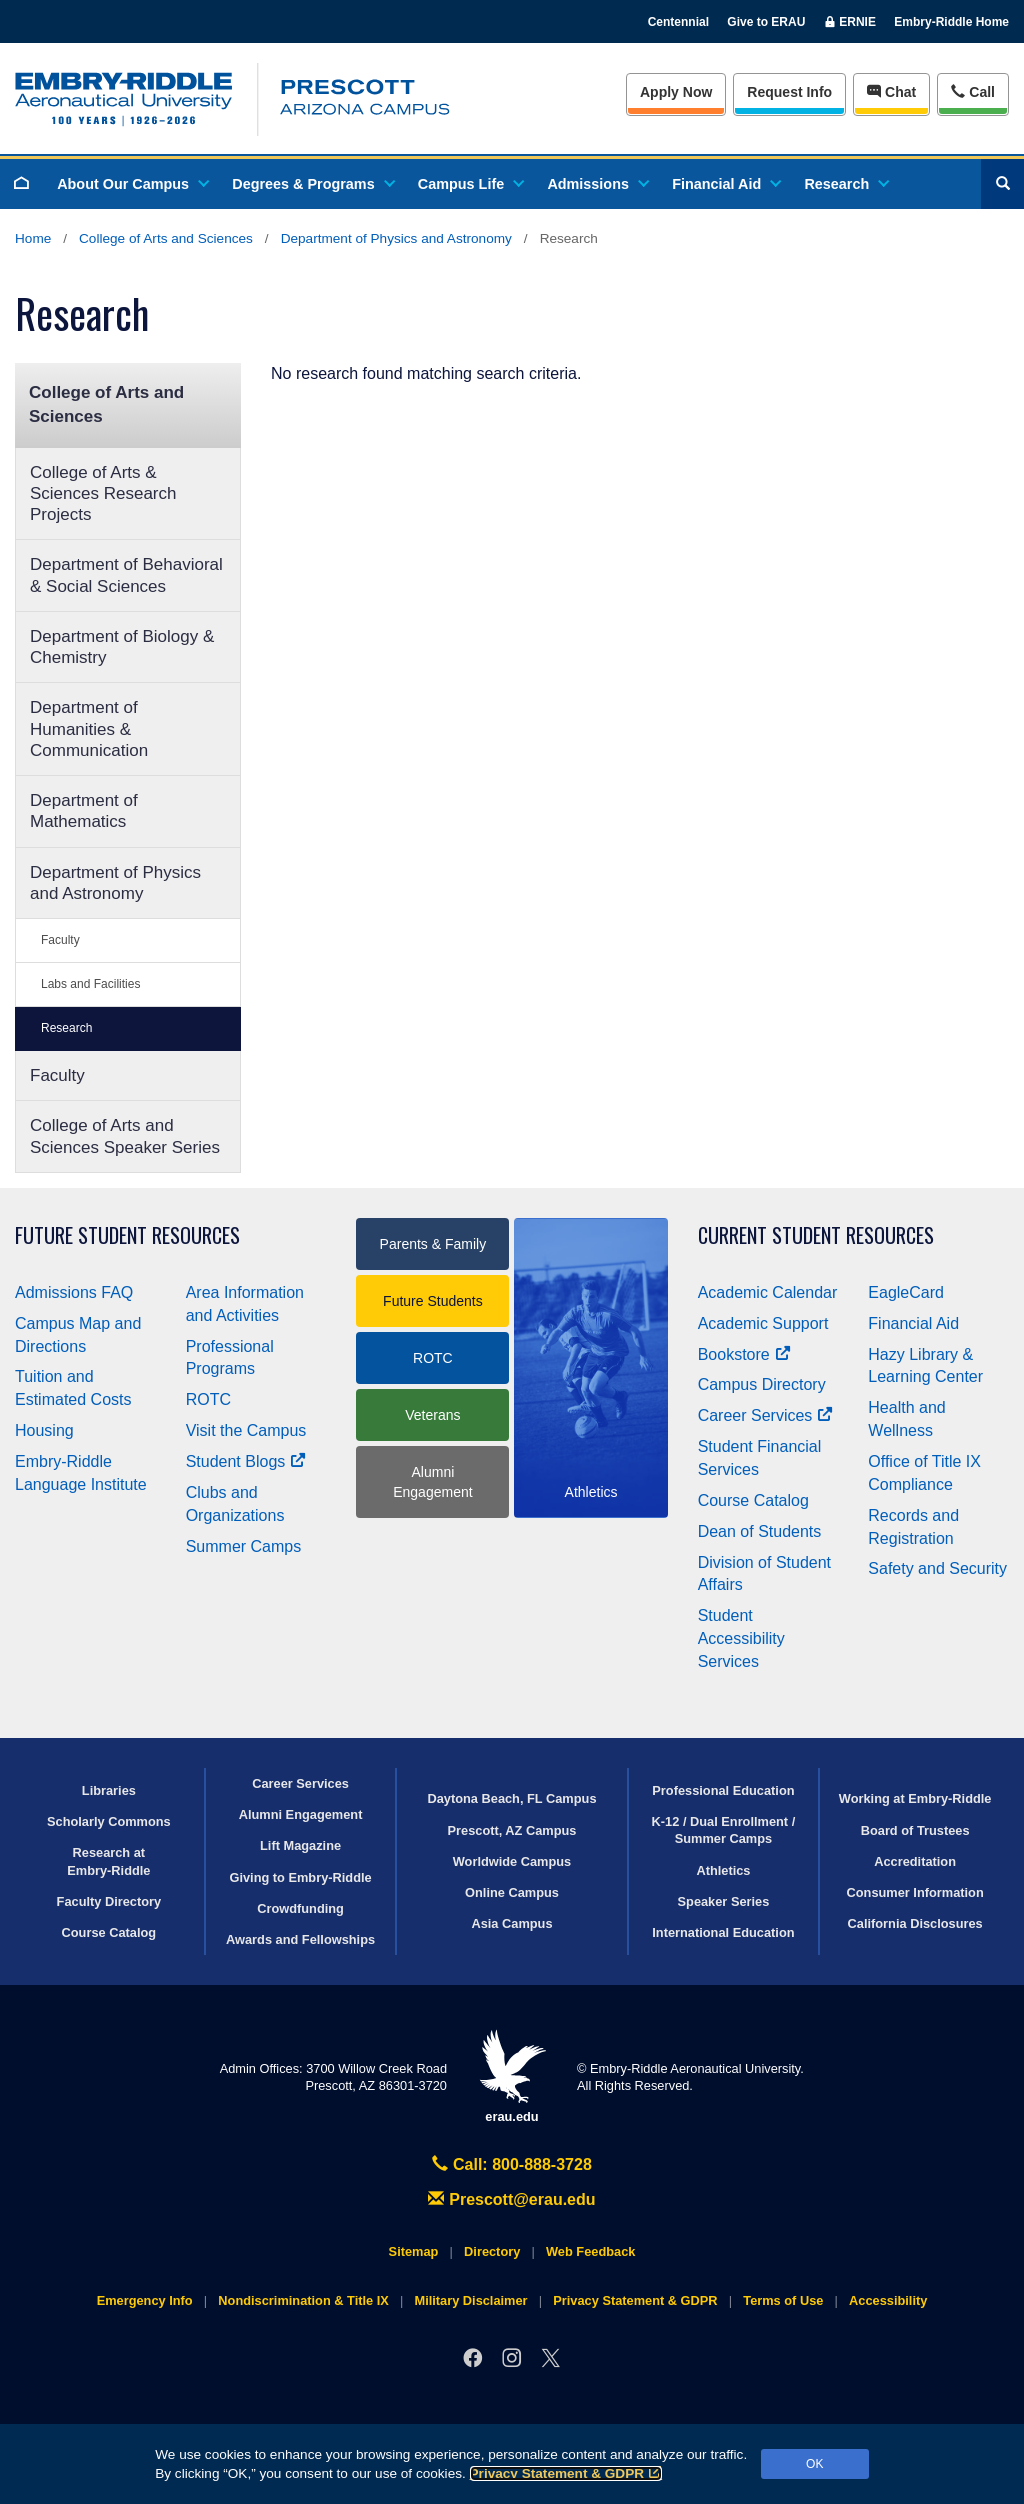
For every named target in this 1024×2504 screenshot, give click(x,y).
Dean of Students (760, 1531)
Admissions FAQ (74, 1292)
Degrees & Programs (312, 184)
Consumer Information (915, 1892)
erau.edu (512, 2076)
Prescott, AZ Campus (512, 1830)
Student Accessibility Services (741, 1638)
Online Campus (512, 1892)
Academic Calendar (768, 1292)
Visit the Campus (246, 1430)
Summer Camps (244, 1546)
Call (972, 90)
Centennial (678, 22)
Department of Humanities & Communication (89, 729)
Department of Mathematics (84, 811)
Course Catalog (753, 1500)
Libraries (109, 1790)
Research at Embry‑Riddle (108, 1861)
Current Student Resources (816, 1235)
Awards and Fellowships (300, 1939)
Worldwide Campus (512, 1861)
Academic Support (763, 1323)
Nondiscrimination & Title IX (303, 2300)
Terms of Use (783, 2300)
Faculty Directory (109, 1901)
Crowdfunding (300, 1908)
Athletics (723, 1870)
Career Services (766, 1415)
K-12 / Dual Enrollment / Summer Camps (724, 1830)
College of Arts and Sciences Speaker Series (125, 1136)
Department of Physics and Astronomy (396, 238)
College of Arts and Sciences (166, 238)
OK (814, 2464)
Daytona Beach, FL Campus (511, 1798)
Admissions (597, 184)
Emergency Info (145, 2300)
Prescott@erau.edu (511, 2199)
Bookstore (744, 1354)
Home (33, 238)
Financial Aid (725, 184)
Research (845, 184)
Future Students (433, 1301)
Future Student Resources (127, 1235)
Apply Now (676, 92)
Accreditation (915, 1861)
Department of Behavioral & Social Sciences (126, 575)
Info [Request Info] (789, 92)
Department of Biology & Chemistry (122, 647)
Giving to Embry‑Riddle (300, 1877)
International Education (723, 1932)
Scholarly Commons (109, 1821)
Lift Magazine (300, 1845)
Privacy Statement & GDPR (566, 2473)
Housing (44, 1430)
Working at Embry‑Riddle (915, 1798)
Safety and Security (937, 1568)
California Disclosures (915, 1923)
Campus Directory (762, 1384)
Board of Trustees (915, 1830)
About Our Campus (132, 184)
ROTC (208, 1399)
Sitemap (414, 2251)
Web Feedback (590, 2251)
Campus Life (470, 184)
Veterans (432, 1415)
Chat (891, 92)
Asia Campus (511, 1923)
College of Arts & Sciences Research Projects (103, 494)
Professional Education (723, 1790)
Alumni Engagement (432, 1482)
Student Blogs (246, 1461)
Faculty (60, 940)
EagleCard (906, 1292)
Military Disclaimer (470, 2300)
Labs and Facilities (90, 984)
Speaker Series (724, 1901)
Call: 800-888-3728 (512, 2164)
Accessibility (888, 2300)
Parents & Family (433, 1244)
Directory (492, 2251)
